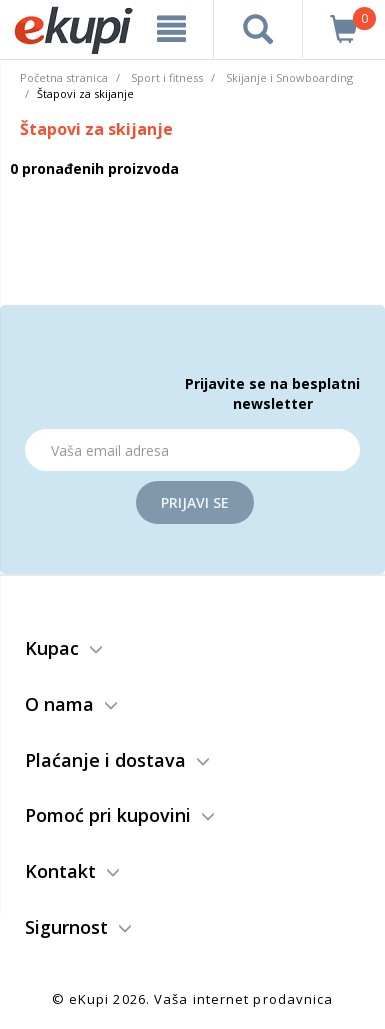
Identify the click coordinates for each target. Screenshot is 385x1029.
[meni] (171, 29)
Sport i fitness (167, 77)
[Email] (192, 450)
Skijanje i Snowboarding (289, 77)
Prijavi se (195, 502)
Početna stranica (64, 77)
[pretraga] (258, 29)
